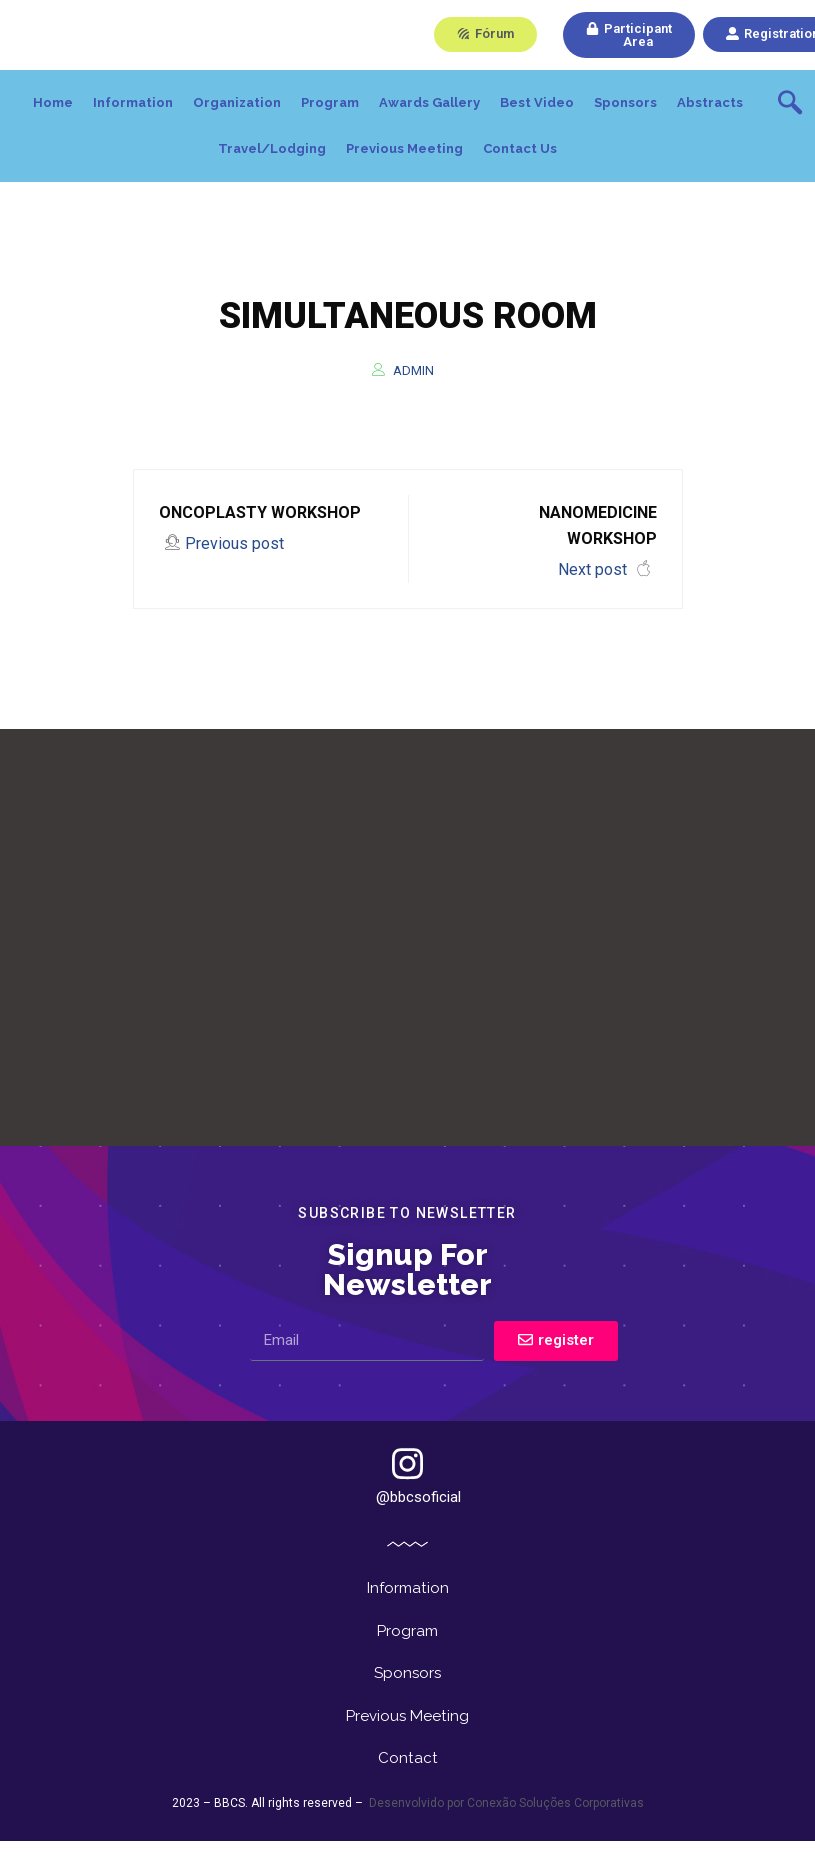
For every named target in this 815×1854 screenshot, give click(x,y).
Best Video (537, 102)
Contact (408, 1773)
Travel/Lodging (272, 148)
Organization (237, 102)
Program (330, 102)
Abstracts (710, 102)
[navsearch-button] (790, 105)
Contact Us (520, 148)
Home (53, 102)
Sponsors (625, 102)
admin (413, 370)
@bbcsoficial (418, 1476)
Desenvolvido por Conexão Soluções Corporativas (505, 1820)
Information (133, 102)
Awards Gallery (429, 102)
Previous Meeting (404, 148)
